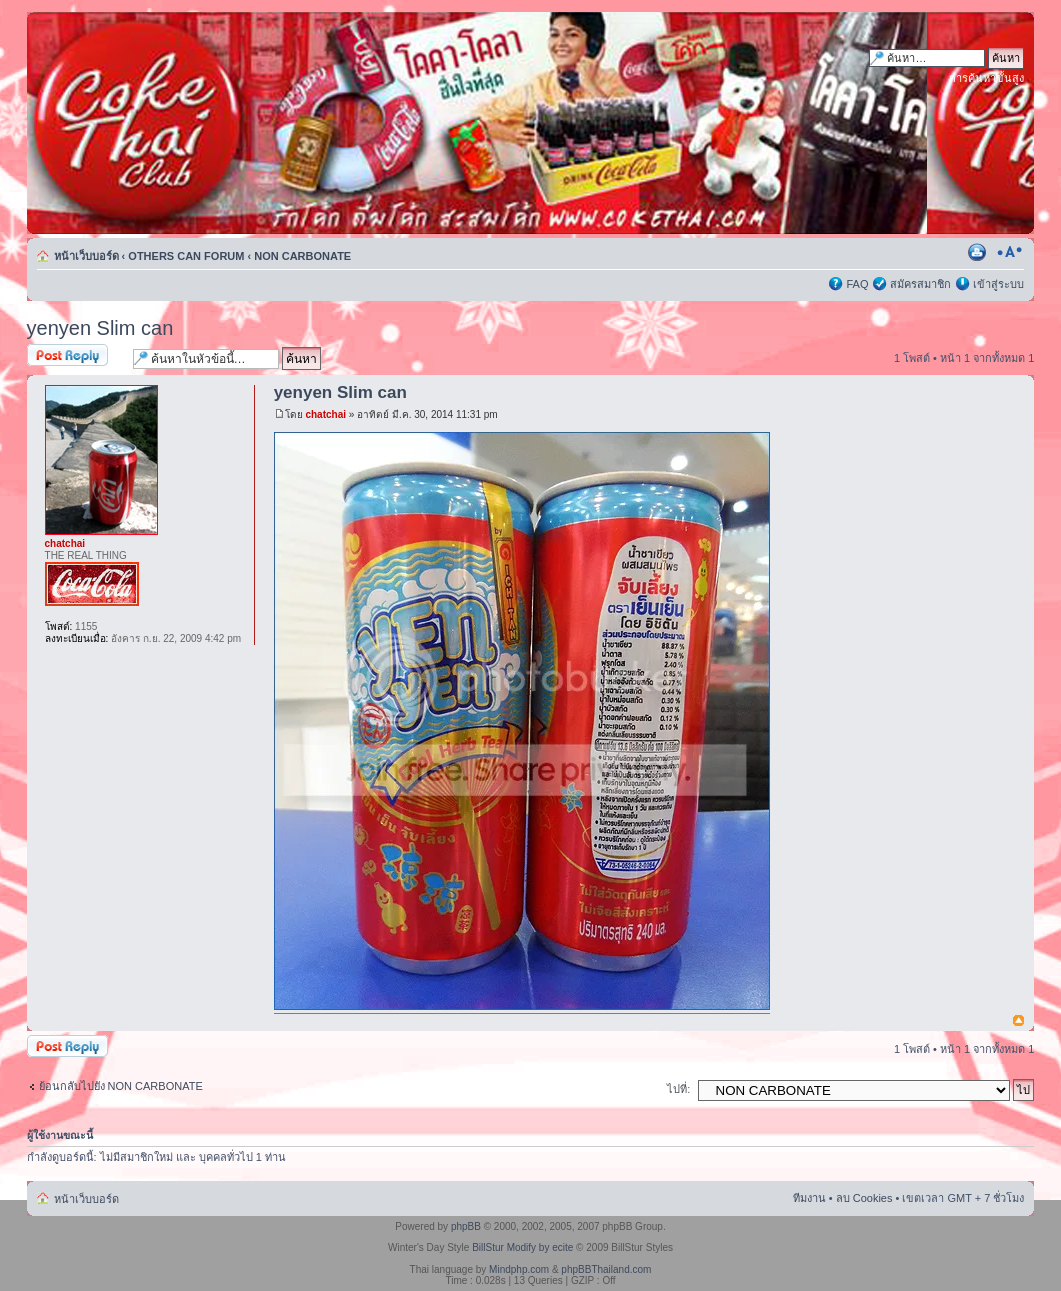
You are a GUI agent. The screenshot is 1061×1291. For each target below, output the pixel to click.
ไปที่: (678, 1089)
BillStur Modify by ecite (522, 1247)
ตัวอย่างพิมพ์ (979, 252)
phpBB (466, 1226)
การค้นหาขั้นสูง (986, 78)
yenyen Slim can (100, 328)
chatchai (325, 414)
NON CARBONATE (302, 256)
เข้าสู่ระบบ (998, 284)
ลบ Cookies (864, 1198)
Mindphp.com (519, 1269)
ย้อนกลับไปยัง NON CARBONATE (121, 1086)
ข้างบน (1018, 1021)
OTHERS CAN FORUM (186, 256)
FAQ (857, 284)
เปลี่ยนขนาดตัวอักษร (1009, 252)
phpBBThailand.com (606, 1269)
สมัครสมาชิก (920, 284)
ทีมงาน (809, 1198)
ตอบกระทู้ (75, 356)
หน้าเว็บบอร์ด (86, 256)
